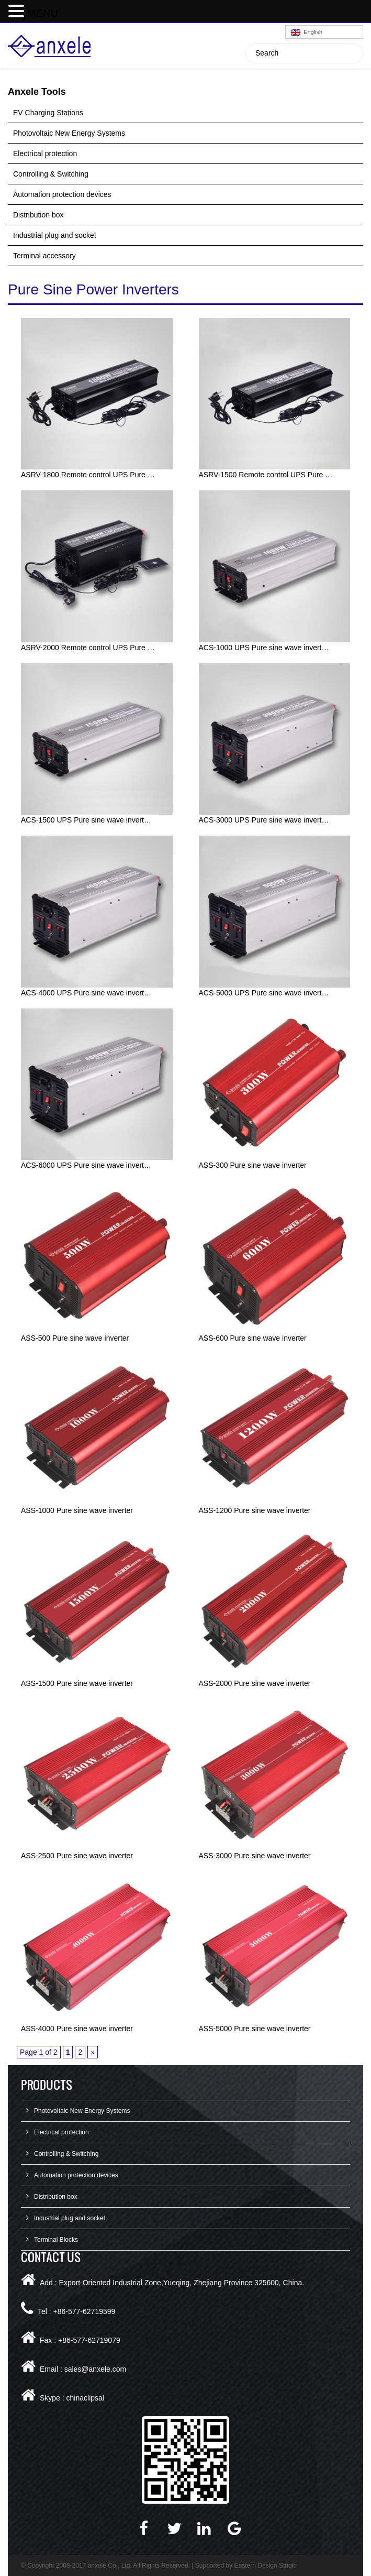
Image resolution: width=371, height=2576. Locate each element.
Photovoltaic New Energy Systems (69, 133)
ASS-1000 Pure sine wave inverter (77, 1510)
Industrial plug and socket (54, 235)
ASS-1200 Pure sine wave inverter (255, 1510)
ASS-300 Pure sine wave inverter (253, 1165)
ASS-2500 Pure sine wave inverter (77, 1855)
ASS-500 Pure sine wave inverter (75, 1338)
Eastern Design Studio (265, 2565)
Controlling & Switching (50, 174)
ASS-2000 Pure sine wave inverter (255, 1683)
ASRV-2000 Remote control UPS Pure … (88, 647)
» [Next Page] (93, 2052)
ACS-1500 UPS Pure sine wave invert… (86, 820)
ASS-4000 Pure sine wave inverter (77, 2028)
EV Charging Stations (48, 112)
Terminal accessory (44, 255)
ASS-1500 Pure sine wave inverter (77, 1683)
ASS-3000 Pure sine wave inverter (255, 1855)
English (306, 32)
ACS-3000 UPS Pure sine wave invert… (264, 820)
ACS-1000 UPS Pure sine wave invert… (264, 647)
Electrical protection (45, 153)
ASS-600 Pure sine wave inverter (253, 1338)
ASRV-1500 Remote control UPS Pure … (266, 474)
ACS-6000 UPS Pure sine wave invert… (86, 1165)
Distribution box (38, 215)
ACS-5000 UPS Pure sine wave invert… (264, 993)
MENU (42, 13)
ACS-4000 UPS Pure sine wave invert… (86, 993)
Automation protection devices (62, 194)
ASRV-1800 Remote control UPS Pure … (88, 474)
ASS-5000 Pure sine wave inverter (255, 2028)
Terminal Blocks (56, 2239)
